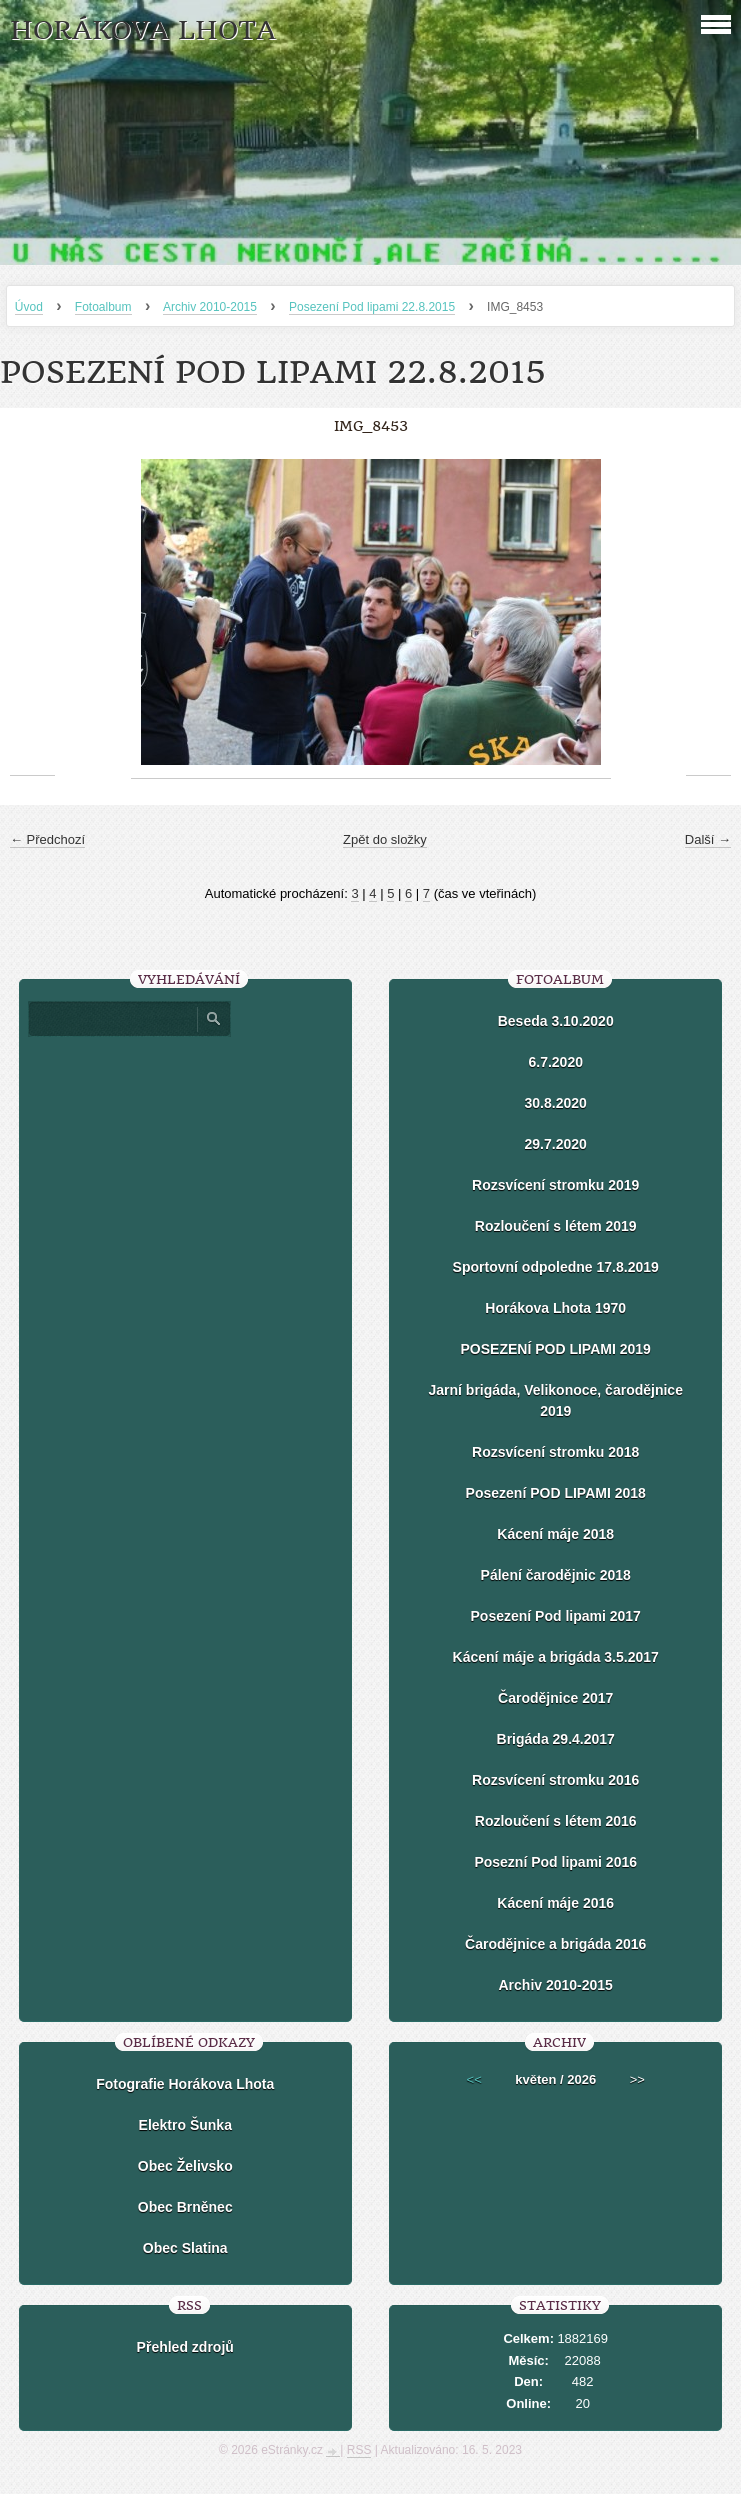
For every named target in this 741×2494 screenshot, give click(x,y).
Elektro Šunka (185, 2125)
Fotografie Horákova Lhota (185, 2084)
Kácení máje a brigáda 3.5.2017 (556, 1657)
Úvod (29, 307)
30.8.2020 (556, 1103)
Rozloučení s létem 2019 (556, 1226)
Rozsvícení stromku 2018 (555, 1452)
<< (474, 2079)
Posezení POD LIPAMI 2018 (556, 1493)
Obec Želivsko (185, 2166)
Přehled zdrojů (185, 2347)
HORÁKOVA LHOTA (143, 30)
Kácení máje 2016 (555, 1903)
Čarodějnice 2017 (555, 1698)
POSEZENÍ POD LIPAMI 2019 (556, 1349)
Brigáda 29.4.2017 (556, 1739)
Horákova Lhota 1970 (555, 1308)
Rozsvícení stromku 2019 (555, 1185)
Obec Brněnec (185, 2207)
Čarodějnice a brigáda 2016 (555, 1944)
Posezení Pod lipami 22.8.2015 (372, 307)
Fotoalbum (103, 307)
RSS (359, 2450)
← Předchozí (47, 839)
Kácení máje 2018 (555, 1534)
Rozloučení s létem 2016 (556, 1821)
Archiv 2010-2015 (210, 307)
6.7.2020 (555, 1062)
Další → (708, 839)
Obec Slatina (185, 2248)
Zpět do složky (385, 839)
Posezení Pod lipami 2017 (556, 1616)
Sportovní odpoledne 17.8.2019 (556, 1267)
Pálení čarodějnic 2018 (556, 1575)
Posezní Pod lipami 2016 (555, 1862)
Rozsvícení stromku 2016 (555, 1780)
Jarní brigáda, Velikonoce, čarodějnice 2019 (555, 1400)
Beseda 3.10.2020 (556, 1021)
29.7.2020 (556, 1144)
